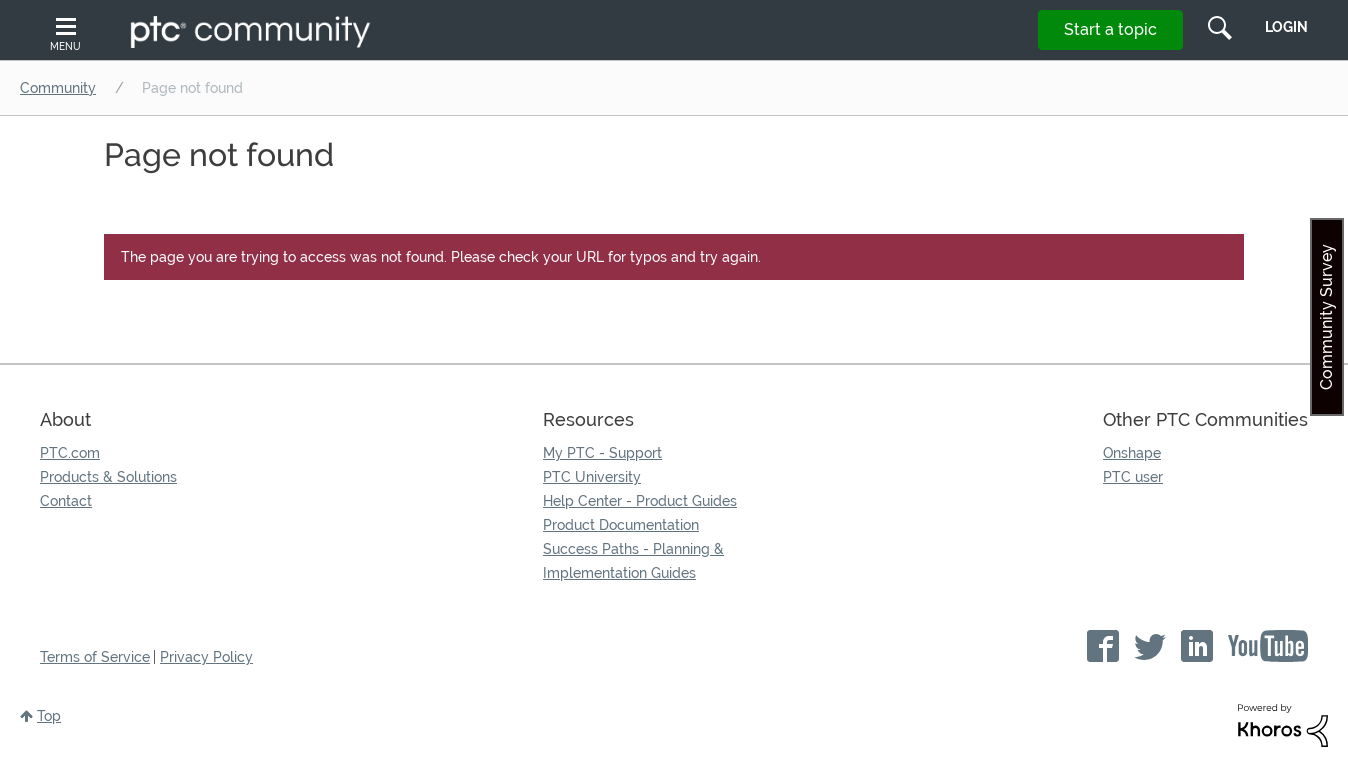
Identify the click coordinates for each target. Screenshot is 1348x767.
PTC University (592, 477)
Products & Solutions (108, 477)
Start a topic (1110, 29)
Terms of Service (95, 657)
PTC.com (70, 453)
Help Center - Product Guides (640, 501)
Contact (66, 501)
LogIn (1286, 27)
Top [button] (49, 716)
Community (58, 88)
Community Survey (1326, 317)
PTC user (1133, 477)
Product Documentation (621, 525)
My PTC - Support (602, 453)
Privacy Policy (206, 657)
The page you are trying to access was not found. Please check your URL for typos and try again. (441, 257)
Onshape (1132, 453)
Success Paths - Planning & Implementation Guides (633, 561)
